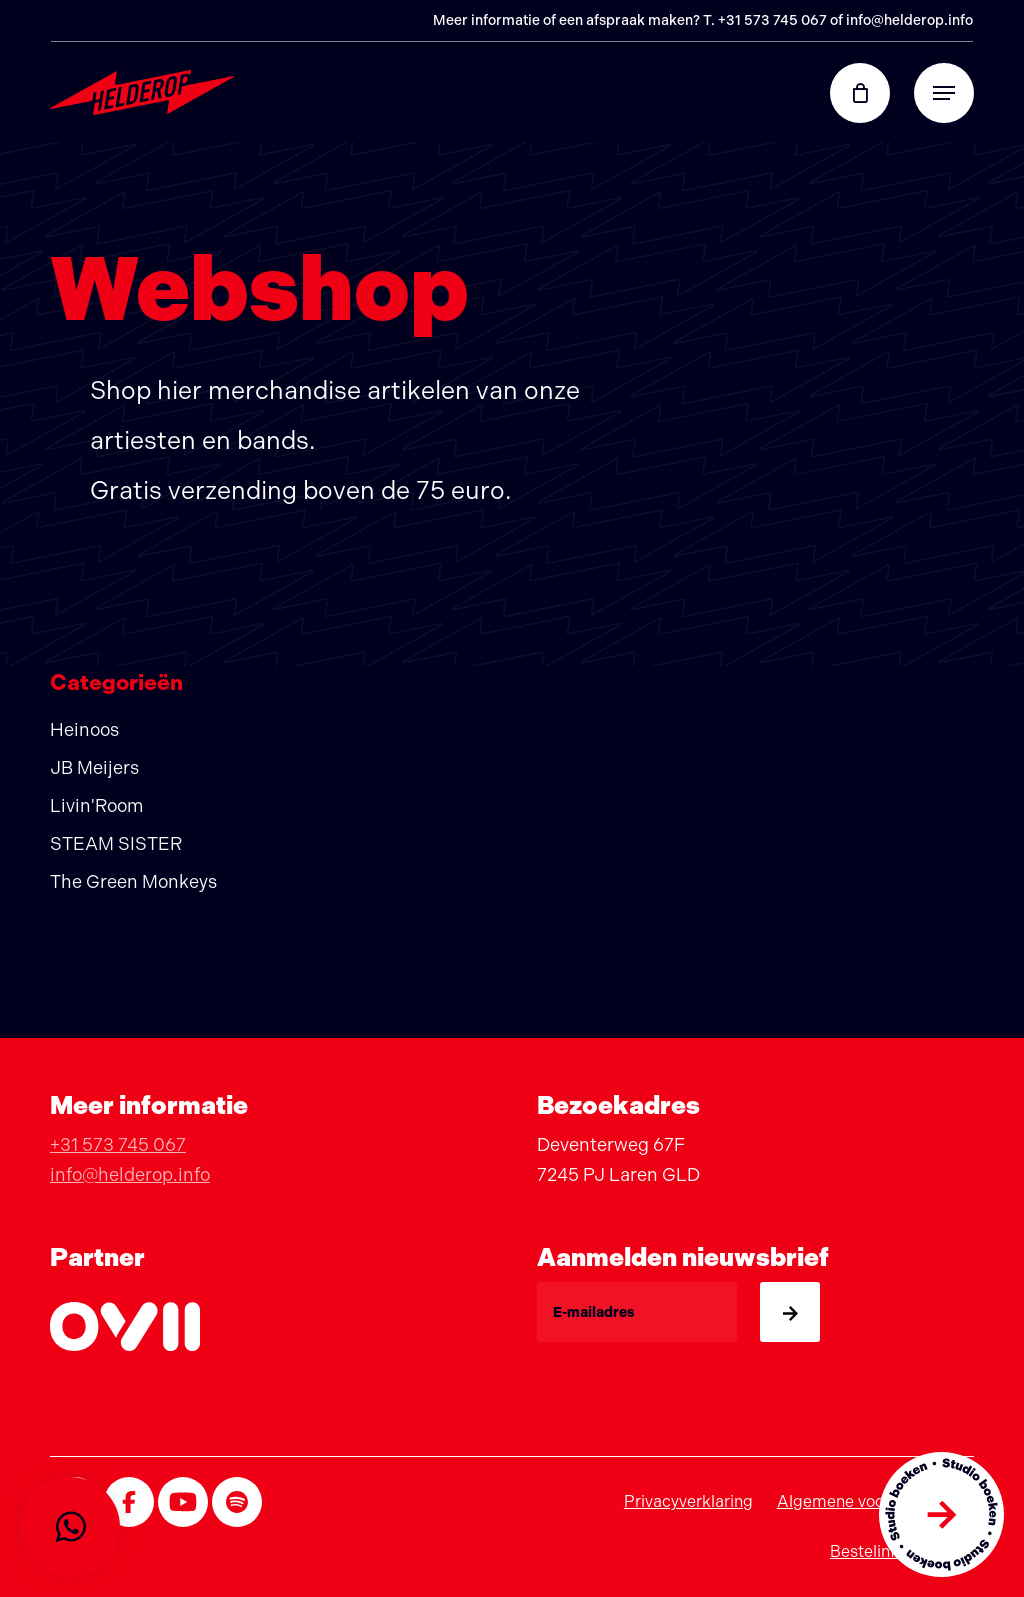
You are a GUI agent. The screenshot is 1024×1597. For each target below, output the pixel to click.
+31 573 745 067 (772, 20)
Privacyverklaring (688, 1501)
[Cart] (870, 93)
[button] (944, 93)
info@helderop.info (909, 20)
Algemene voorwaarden (865, 1501)
